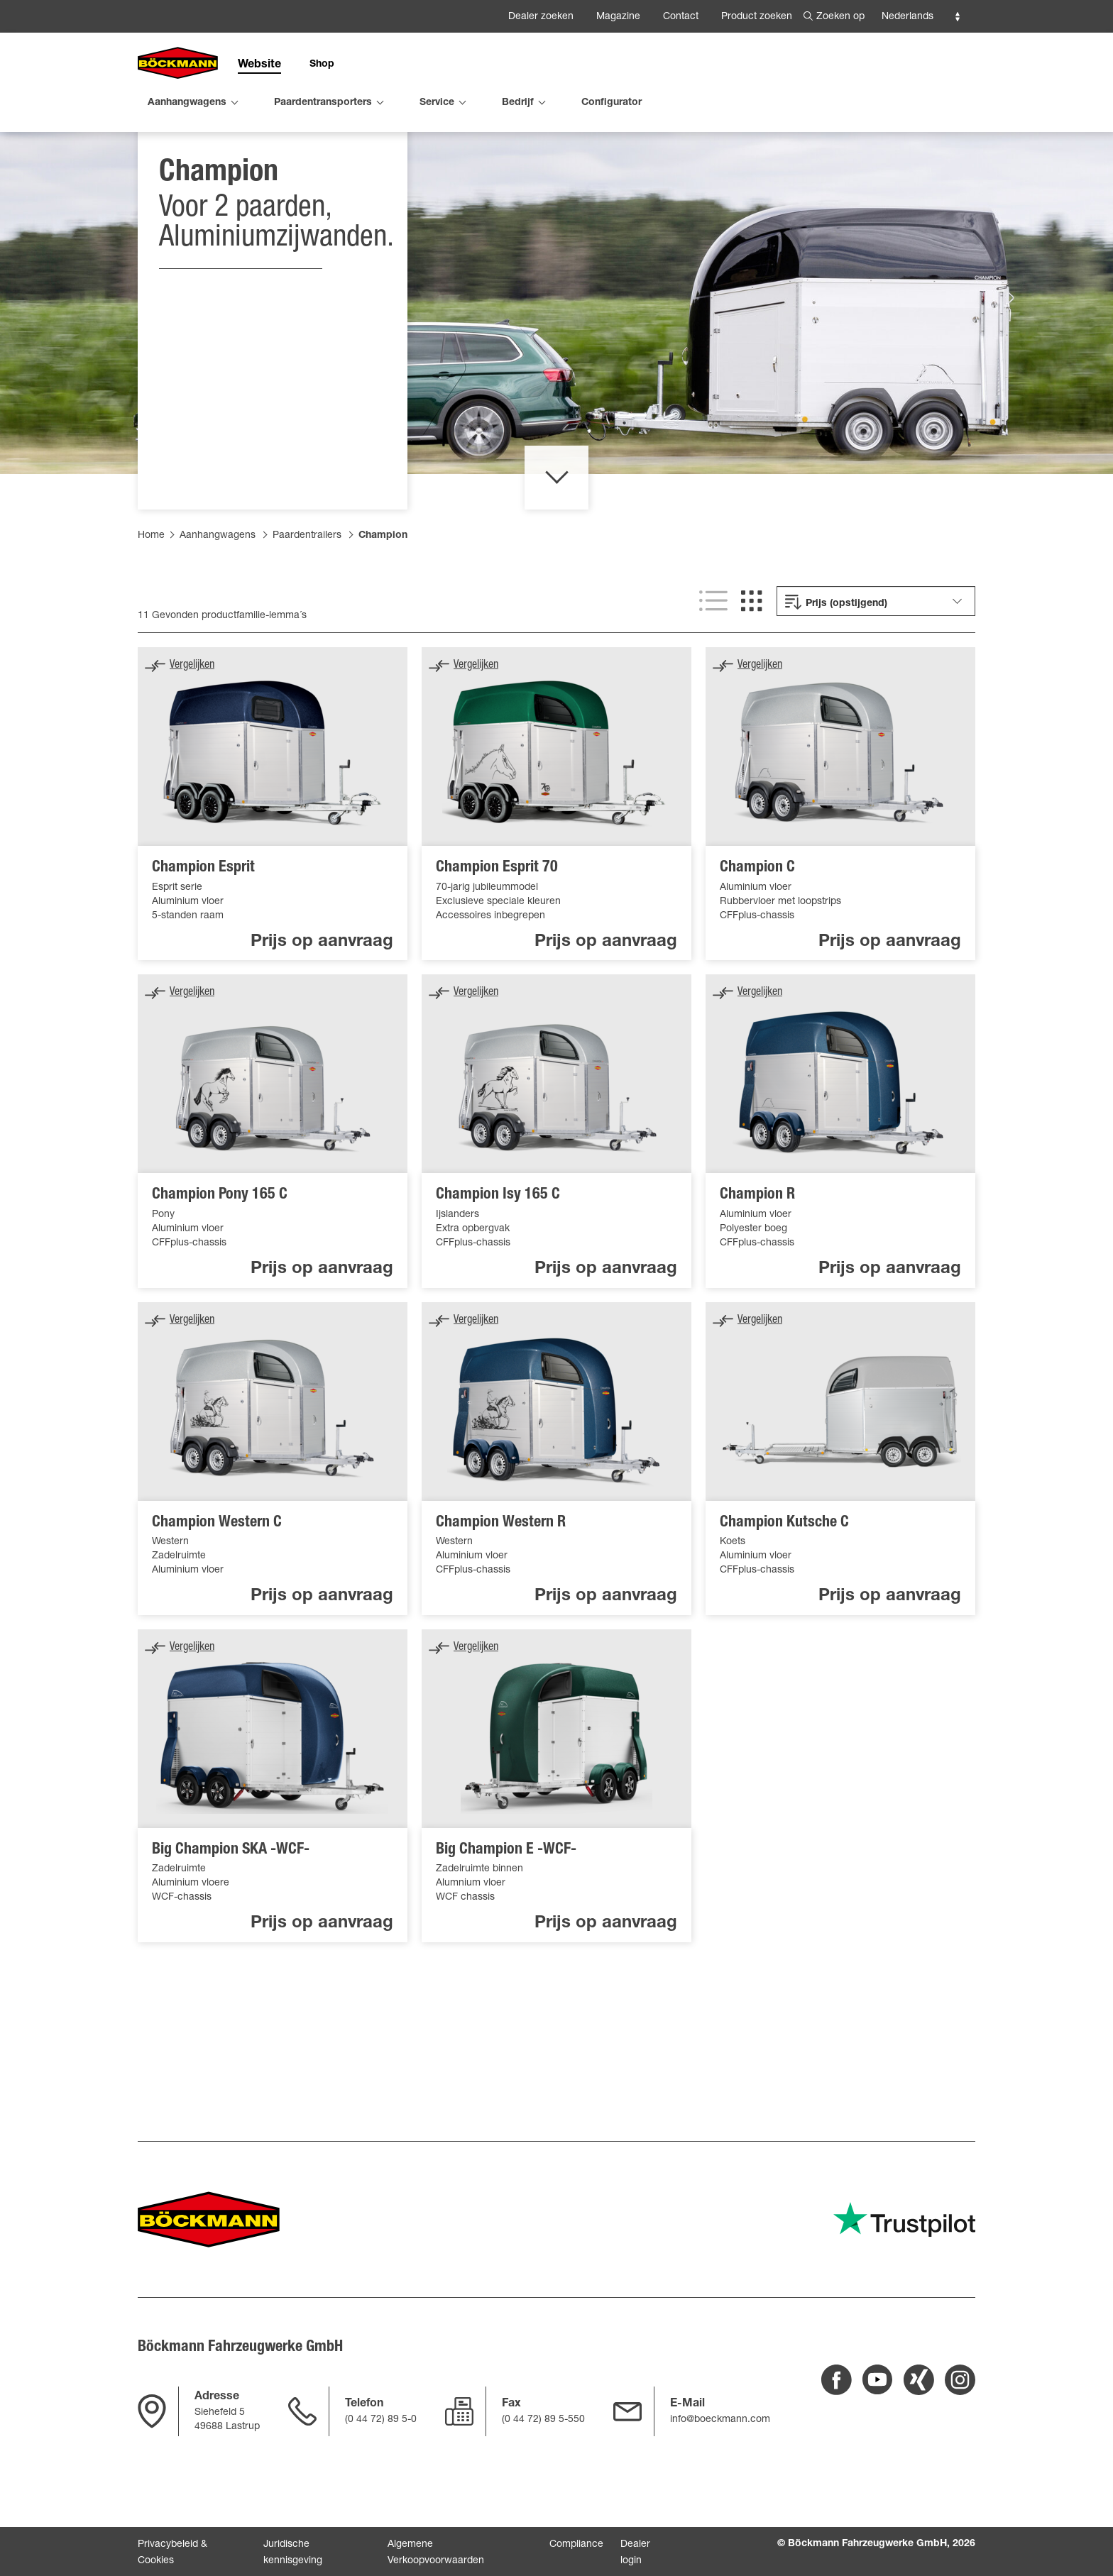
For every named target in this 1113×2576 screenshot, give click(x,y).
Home (151, 611)
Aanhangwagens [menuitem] (187, 103)
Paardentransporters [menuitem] (323, 103)
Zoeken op (840, 17)
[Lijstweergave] (713, 676)
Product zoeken (756, 17)
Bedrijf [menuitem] (518, 103)
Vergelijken (192, 741)
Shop (321, 65)
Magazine (618, 17)
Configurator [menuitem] (611, 103)
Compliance (576, 2545)
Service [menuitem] (437, 103)
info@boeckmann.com (720, 2420)
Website (259, 65)
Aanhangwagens (218, 611)
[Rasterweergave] (751, 676)
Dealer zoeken (541, 17)
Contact (680, 17)
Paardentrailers (307, 611)
